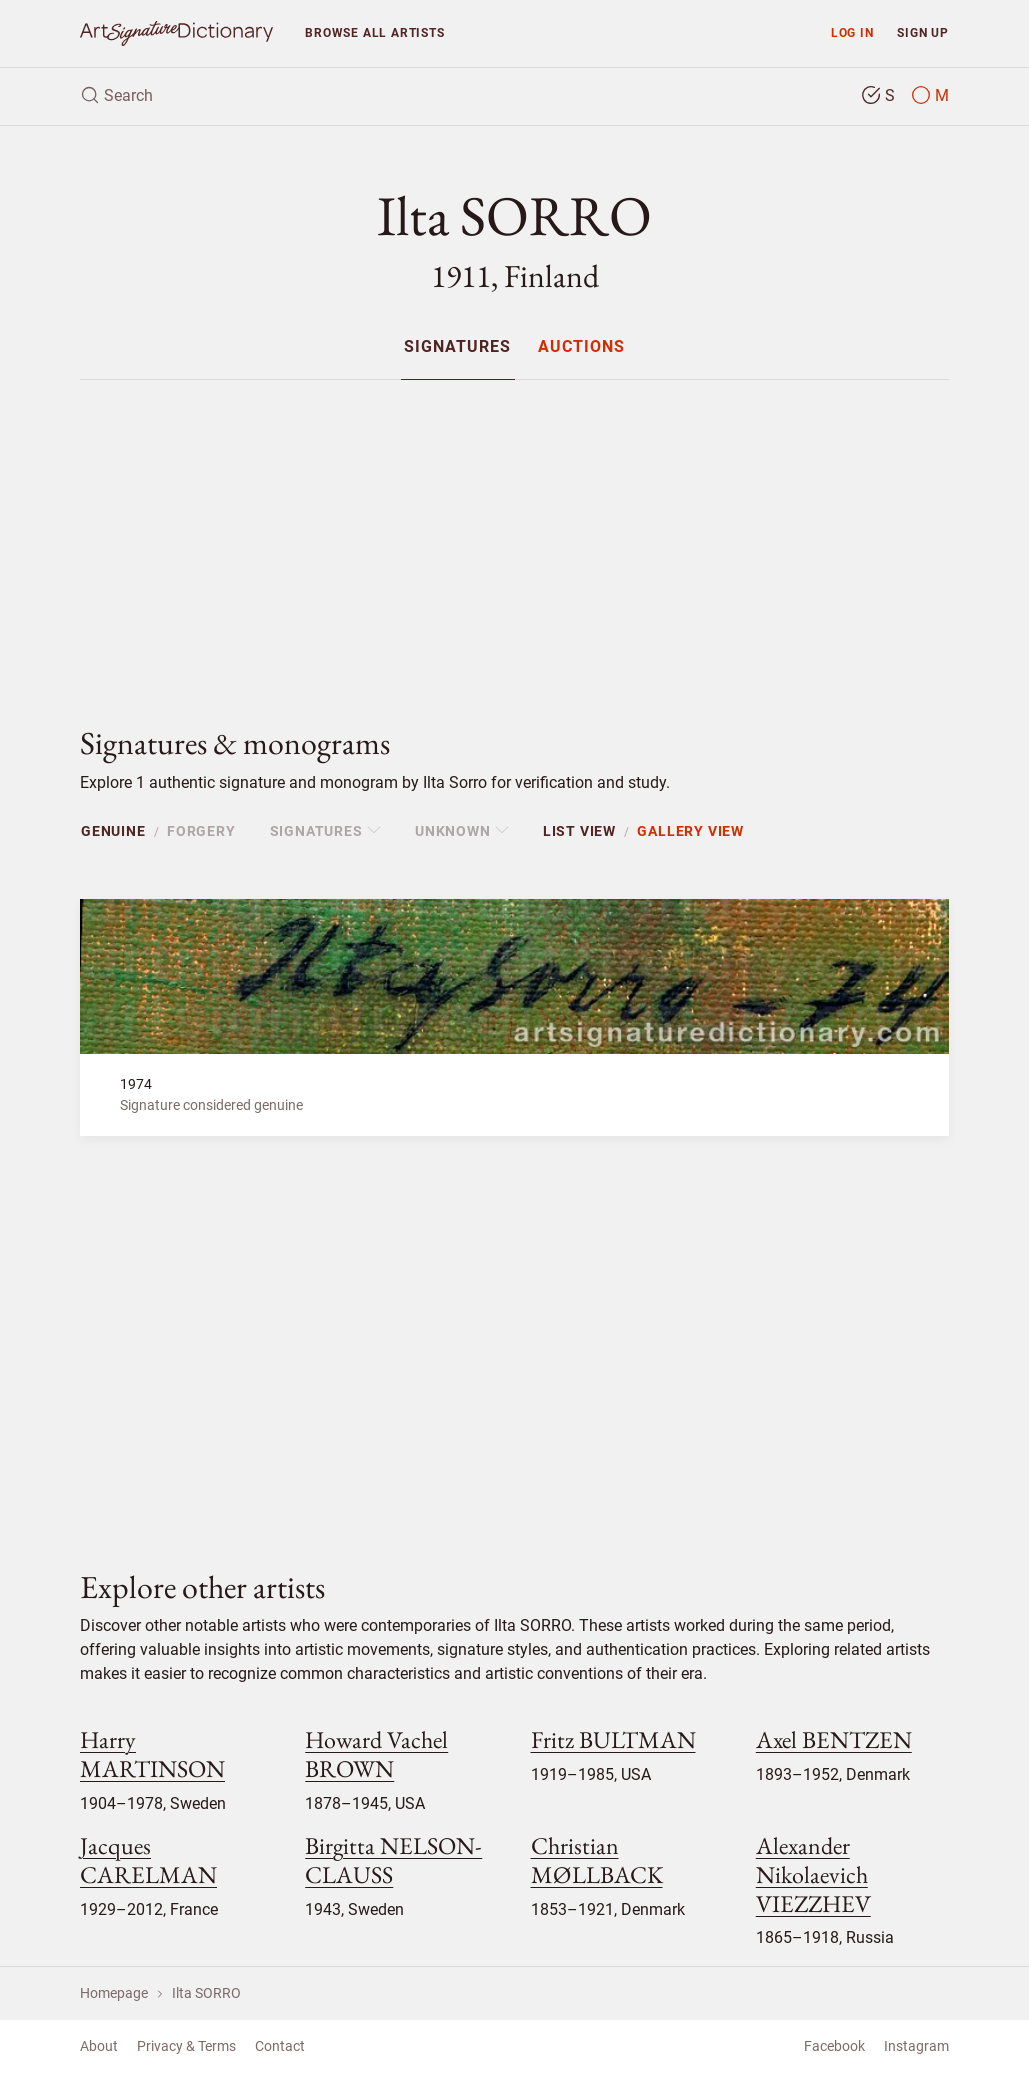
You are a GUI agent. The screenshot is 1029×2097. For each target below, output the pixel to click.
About (99, 2046)
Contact (280, 2046)
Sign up (923, 32)
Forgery (201, 831)
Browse (374, 32)
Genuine (113, 831)
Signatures (457, 347)
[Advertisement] (514, 536)
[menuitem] (457, 346)
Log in (852, 32)
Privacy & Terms (186, 2046)
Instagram (916, 2046)
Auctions (581, 347)
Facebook (834, 2046)
